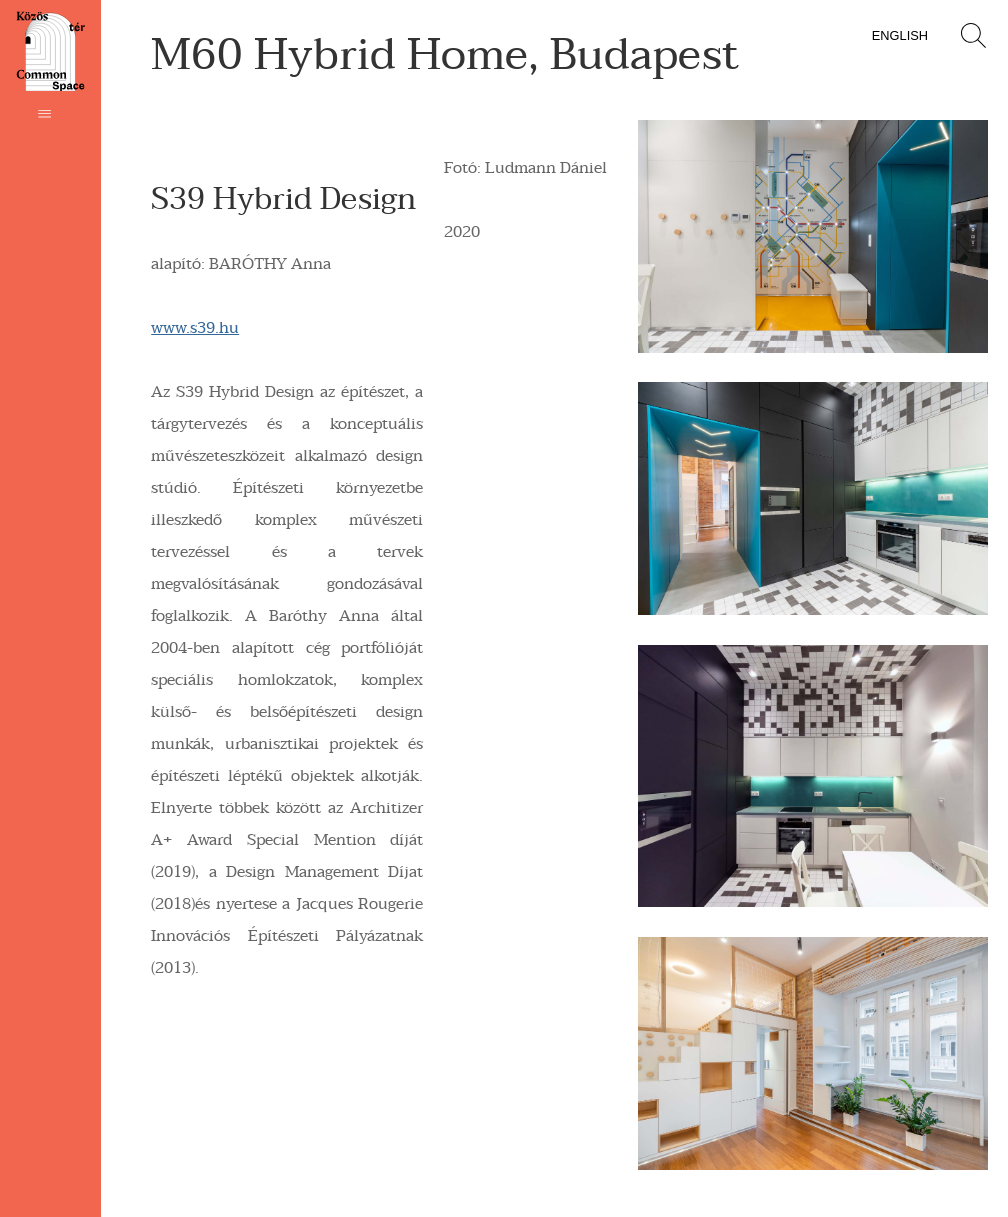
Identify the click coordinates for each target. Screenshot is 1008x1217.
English (900, 35)
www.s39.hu (195, 328)
